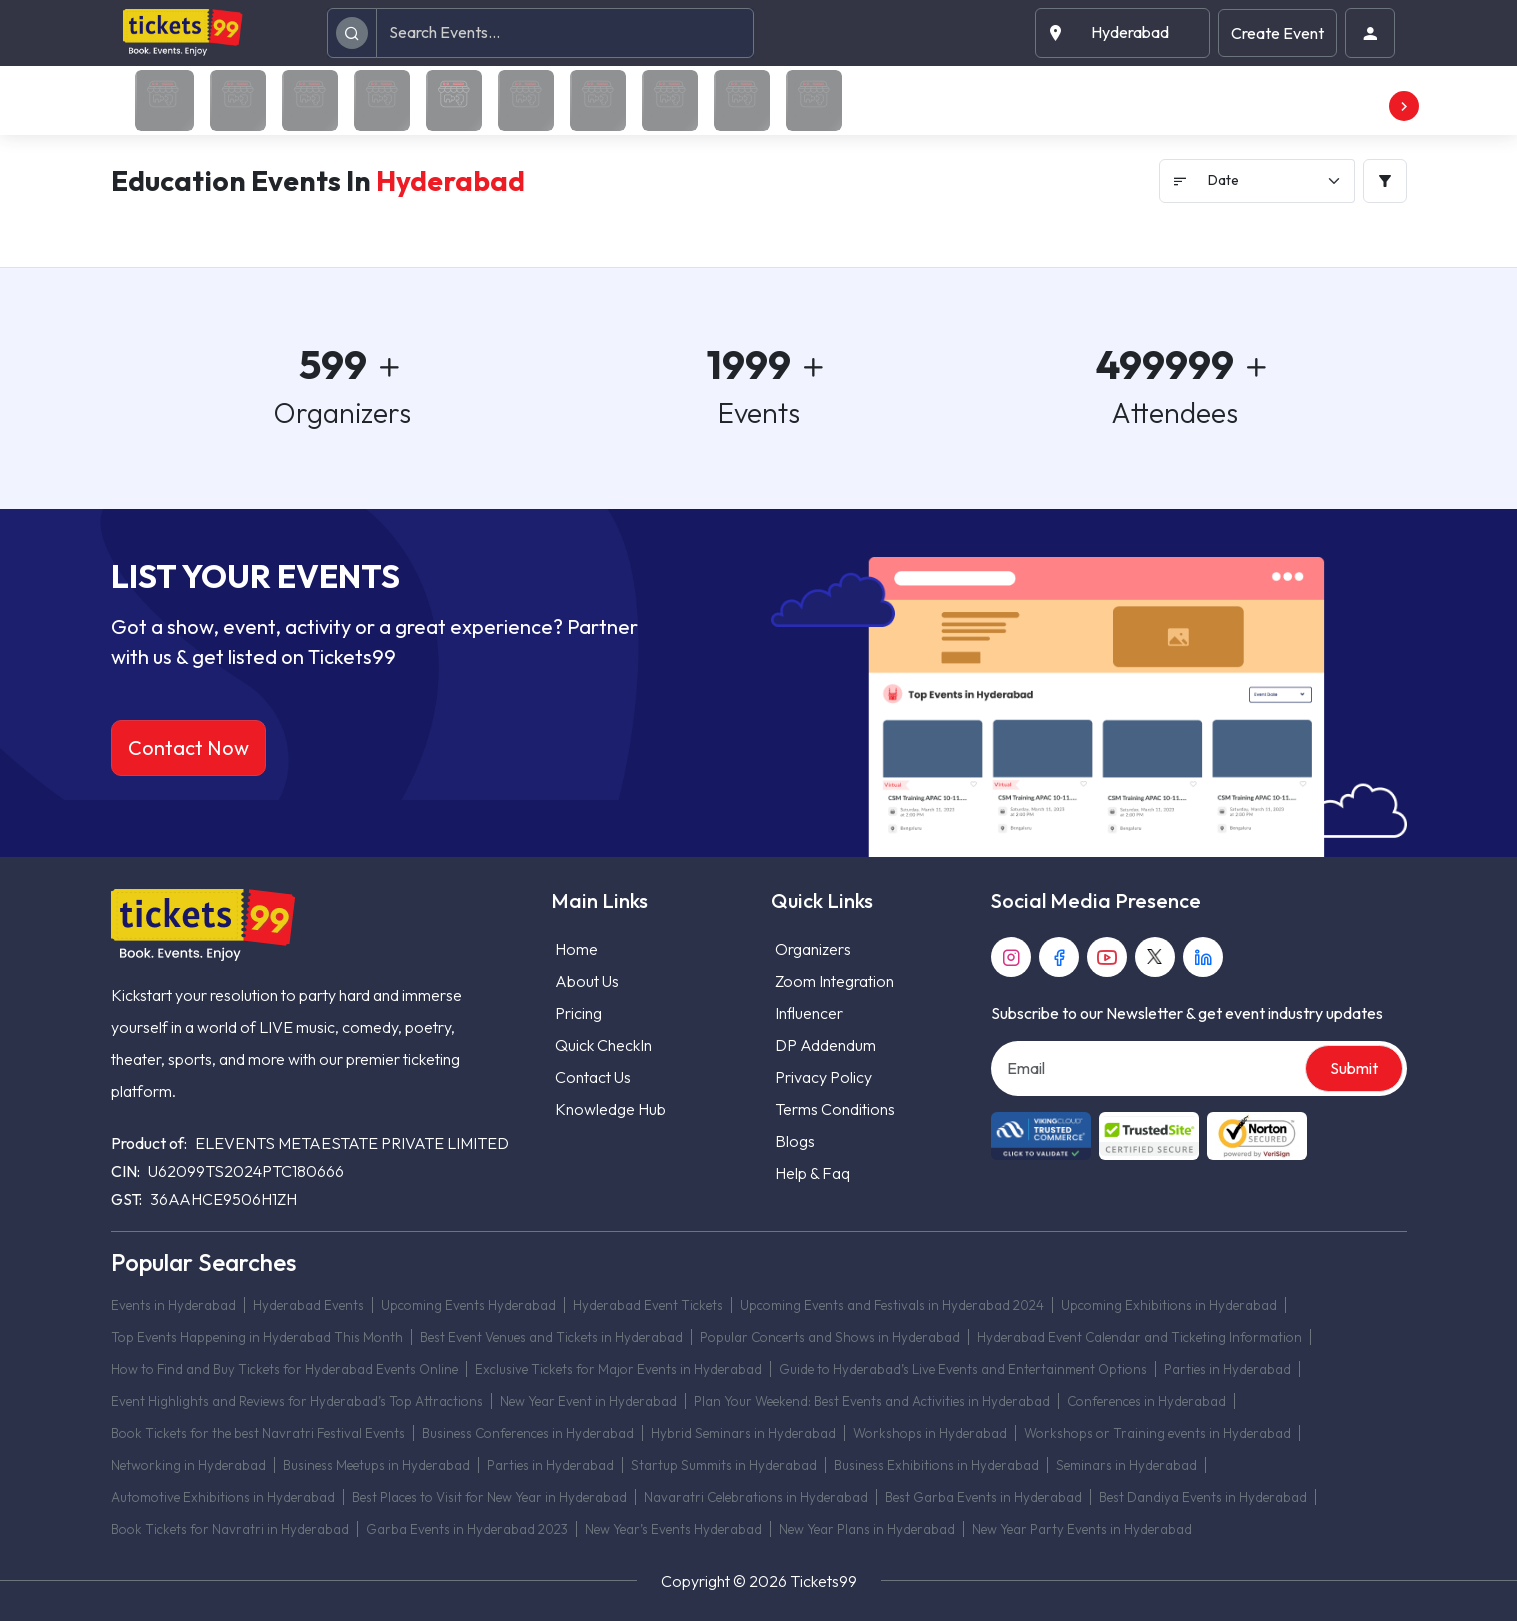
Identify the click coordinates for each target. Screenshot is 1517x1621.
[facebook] (1059, 957)
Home (576, 949)
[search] (352, 32)
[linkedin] (1203, 957)
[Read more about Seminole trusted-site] (1149, 1136)
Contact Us (593, 1077)
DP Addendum (825, 1045)
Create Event (1277, 33)
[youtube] (1107, 957)
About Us (587, 981)
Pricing (578, 1013)
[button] (1122, 32)
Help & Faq (812, 1173)
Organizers (813, 949)
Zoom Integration (834, 981)
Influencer (809, 1013)
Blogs (795, 1141)
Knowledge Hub (610, 1109)
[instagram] (1011, 957)
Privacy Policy (823, 1077)
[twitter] (1155, 957)
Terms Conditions (835, 1109)
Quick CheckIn (603, 1045)
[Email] (1150, 1068)
